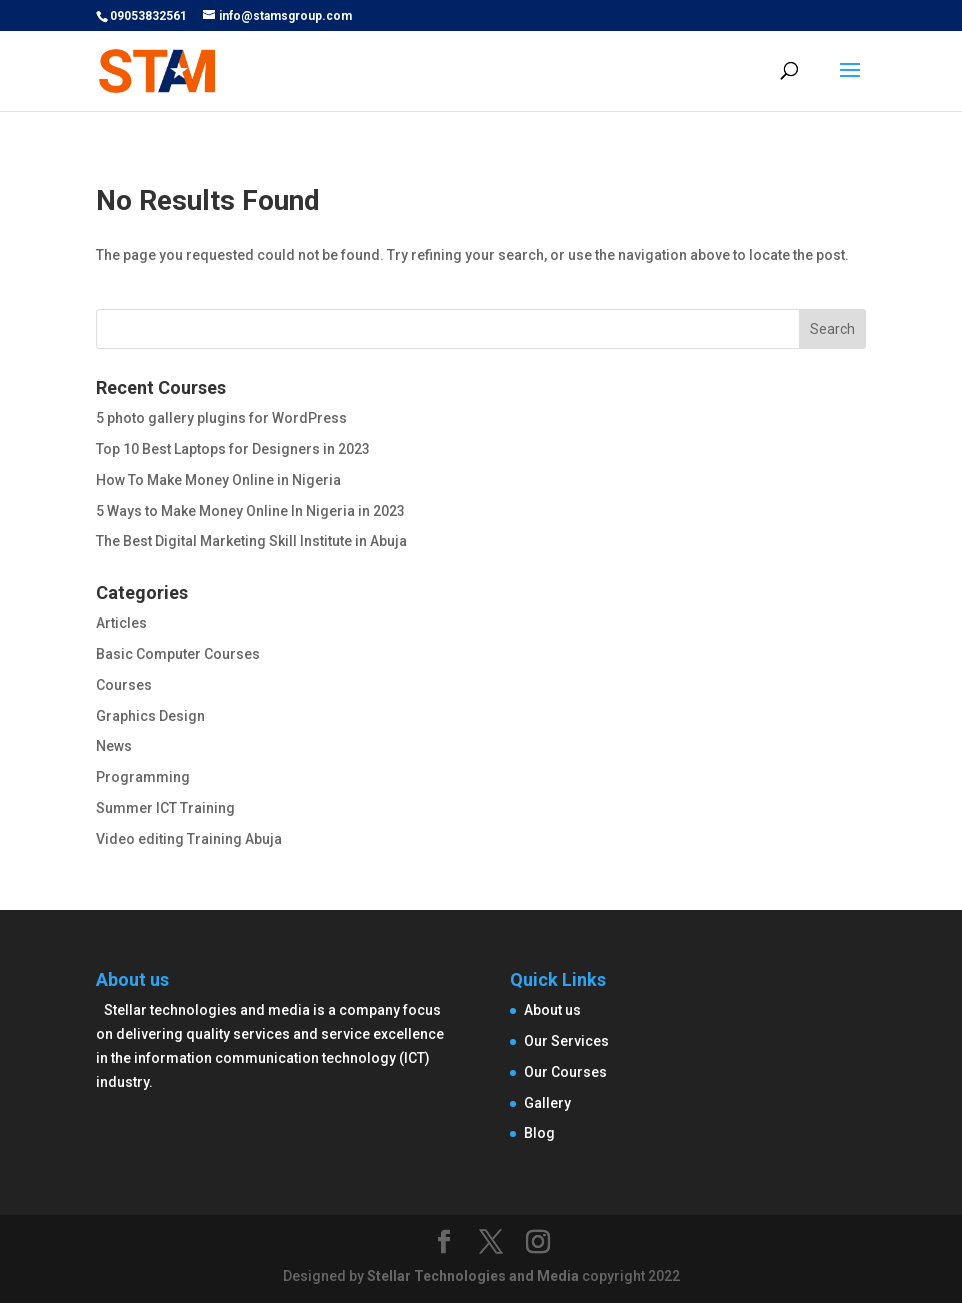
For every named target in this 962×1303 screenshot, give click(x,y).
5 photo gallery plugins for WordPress (221, 418)
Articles (121, 623)
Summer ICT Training (165, 808)
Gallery (547, 1103)
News (114, 746)
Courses (124, 685)
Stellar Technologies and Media (473, 1276)
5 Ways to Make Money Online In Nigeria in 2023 (250, 511)
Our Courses (565, 1072)
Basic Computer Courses (178, 654)
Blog (539, 1133)
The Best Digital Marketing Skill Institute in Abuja (251, 541)
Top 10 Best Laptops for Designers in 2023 (233, 449)
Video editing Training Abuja (189, 839)
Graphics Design (150, 716)
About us (552, 1010)
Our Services (566, 1041)
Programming (143, 777)
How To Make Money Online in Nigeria (218, 480)
